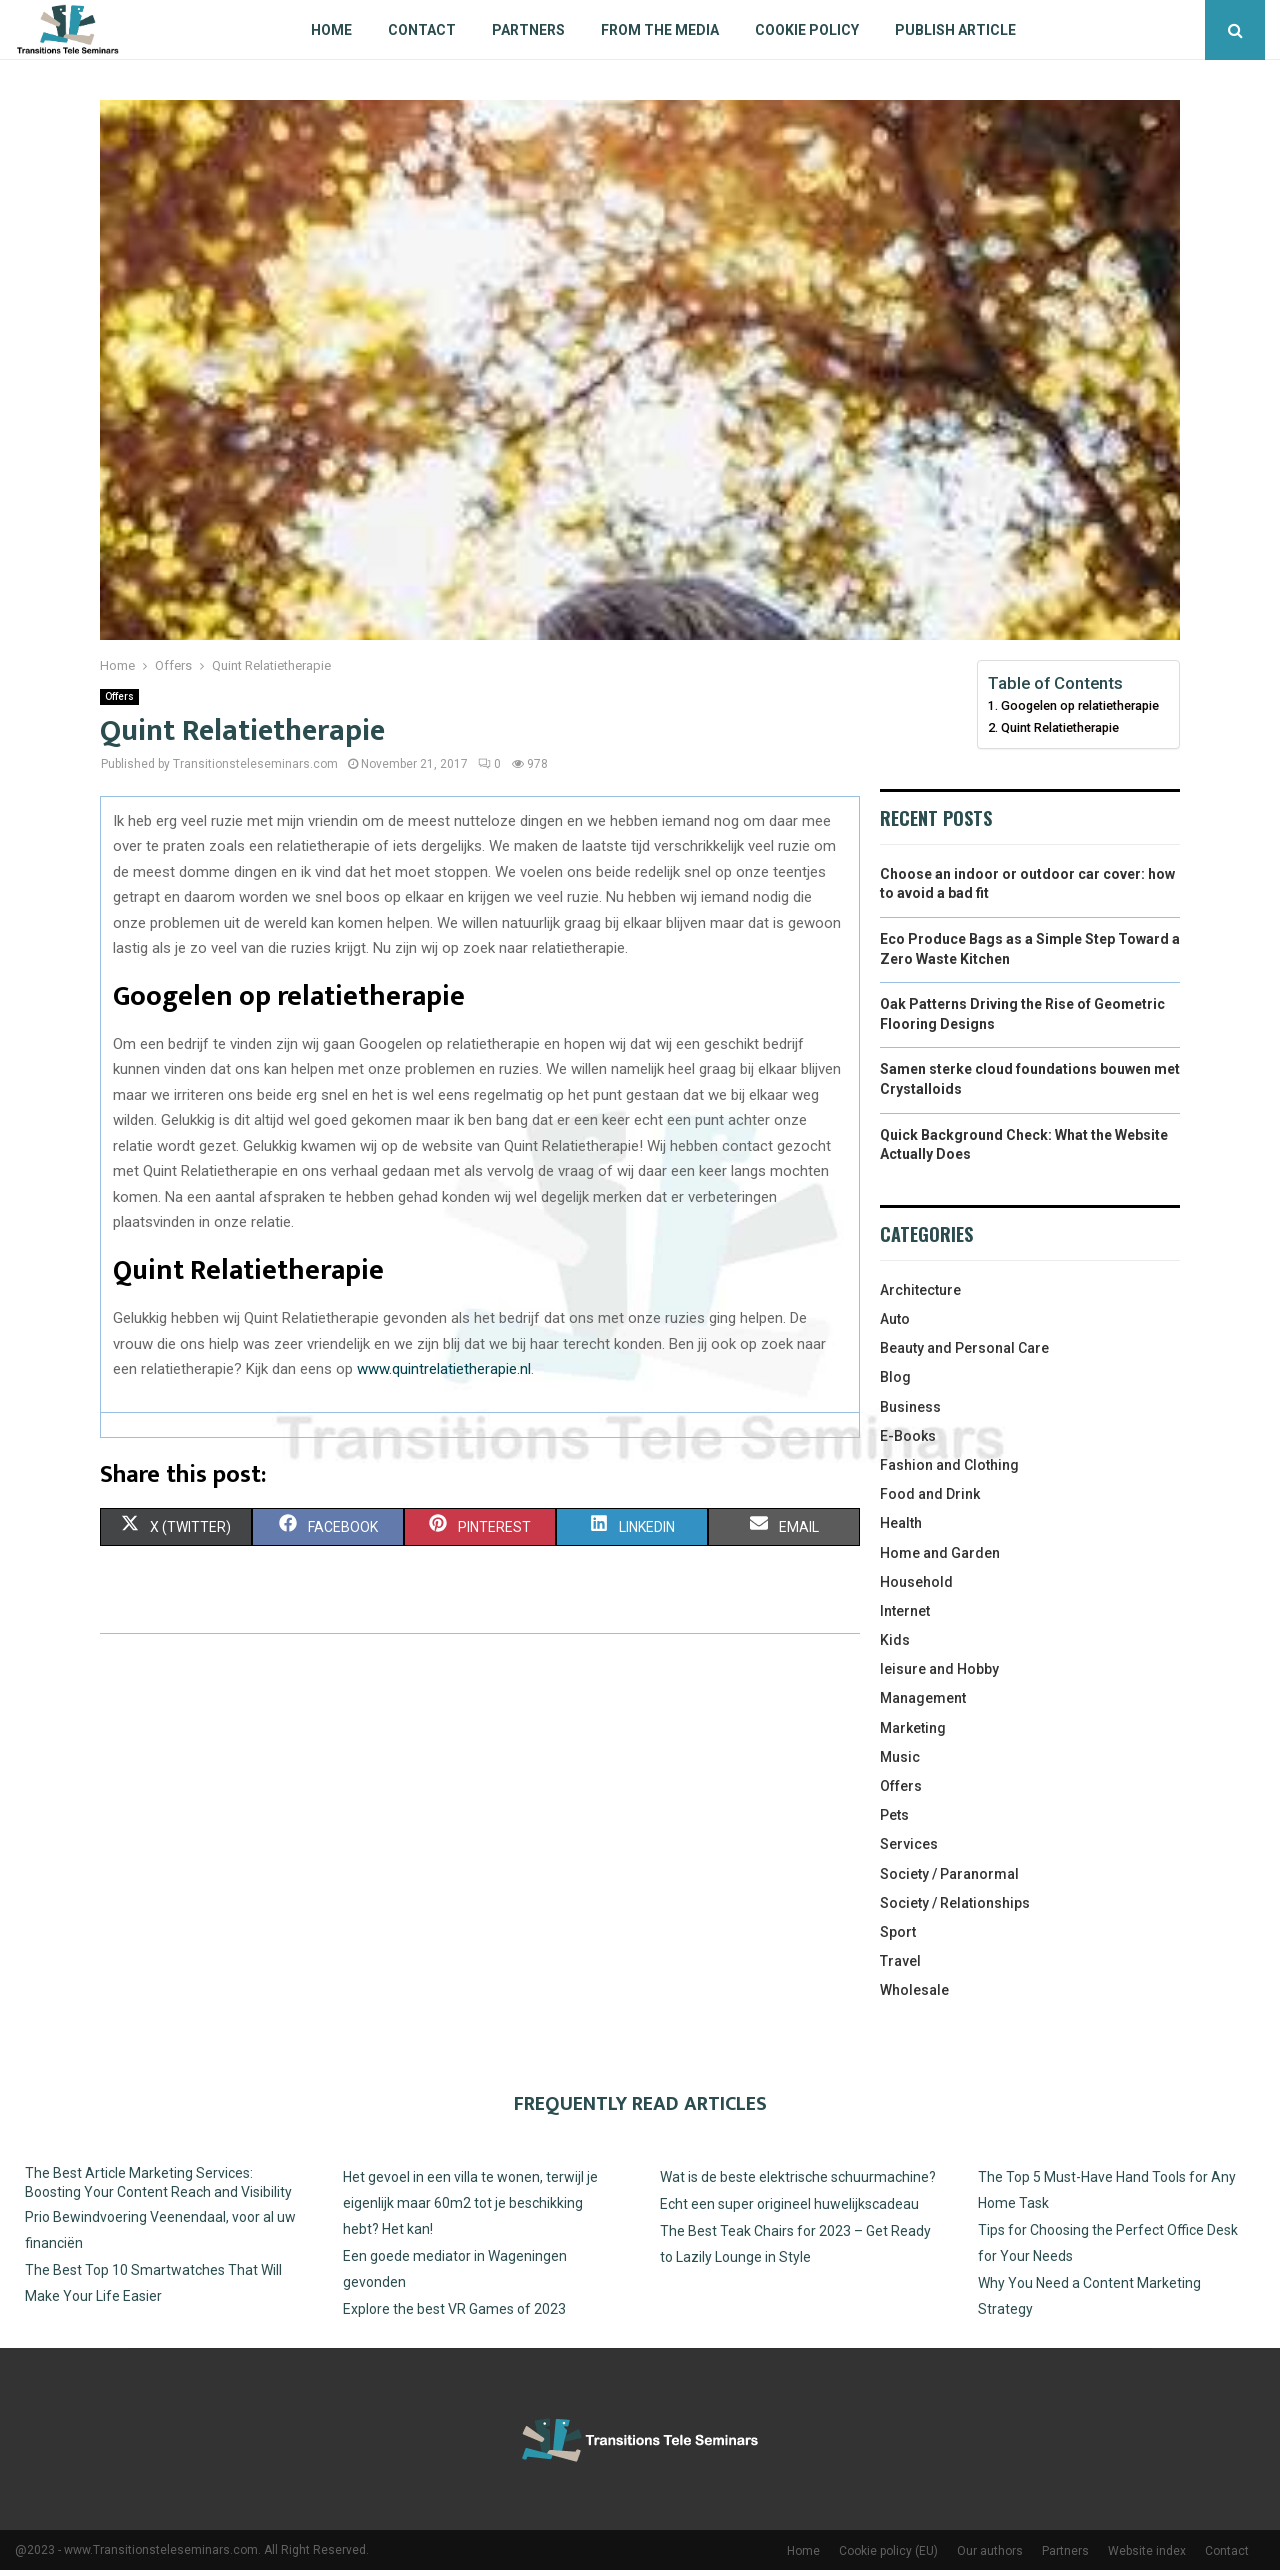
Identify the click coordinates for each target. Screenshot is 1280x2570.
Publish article (955, 30)
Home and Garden (940, 1553)
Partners (528, 30)
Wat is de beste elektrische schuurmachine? (798, 2177)
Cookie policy (807, 30)
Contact (422, 30)
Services (909, 1844)
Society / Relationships (955, 1903)
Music (900, 1757)
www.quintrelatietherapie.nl (444, 1369)
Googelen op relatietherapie (1080, 705)
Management (923, 1698)
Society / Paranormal (949, 1874)
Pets (894, 1815)
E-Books (908, 1436)
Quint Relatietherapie (1060, 727)
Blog (895, 1377)
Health (901, 1523)
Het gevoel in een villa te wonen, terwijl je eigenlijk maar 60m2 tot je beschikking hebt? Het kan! (470, 2203)
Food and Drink (930, 1494)
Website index (1147, 2551)
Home (331, 30)
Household (916, 1582)
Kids (895, 1640)
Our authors (990, 2551)
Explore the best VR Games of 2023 (454, 2309)
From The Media (660, 30)
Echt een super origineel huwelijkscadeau (789, 2204)
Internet (905, 1611)
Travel (900, 1961)
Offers (119, 696)
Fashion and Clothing (949, 1465)
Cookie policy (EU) (888, 2551)
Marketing (913, 1728)
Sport (898, 1932)
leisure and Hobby (939, 1669)
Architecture (920, 1290)
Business (910, 1407)
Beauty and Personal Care (964, 1348)
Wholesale (914, 1990)
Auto (895, 1319)
